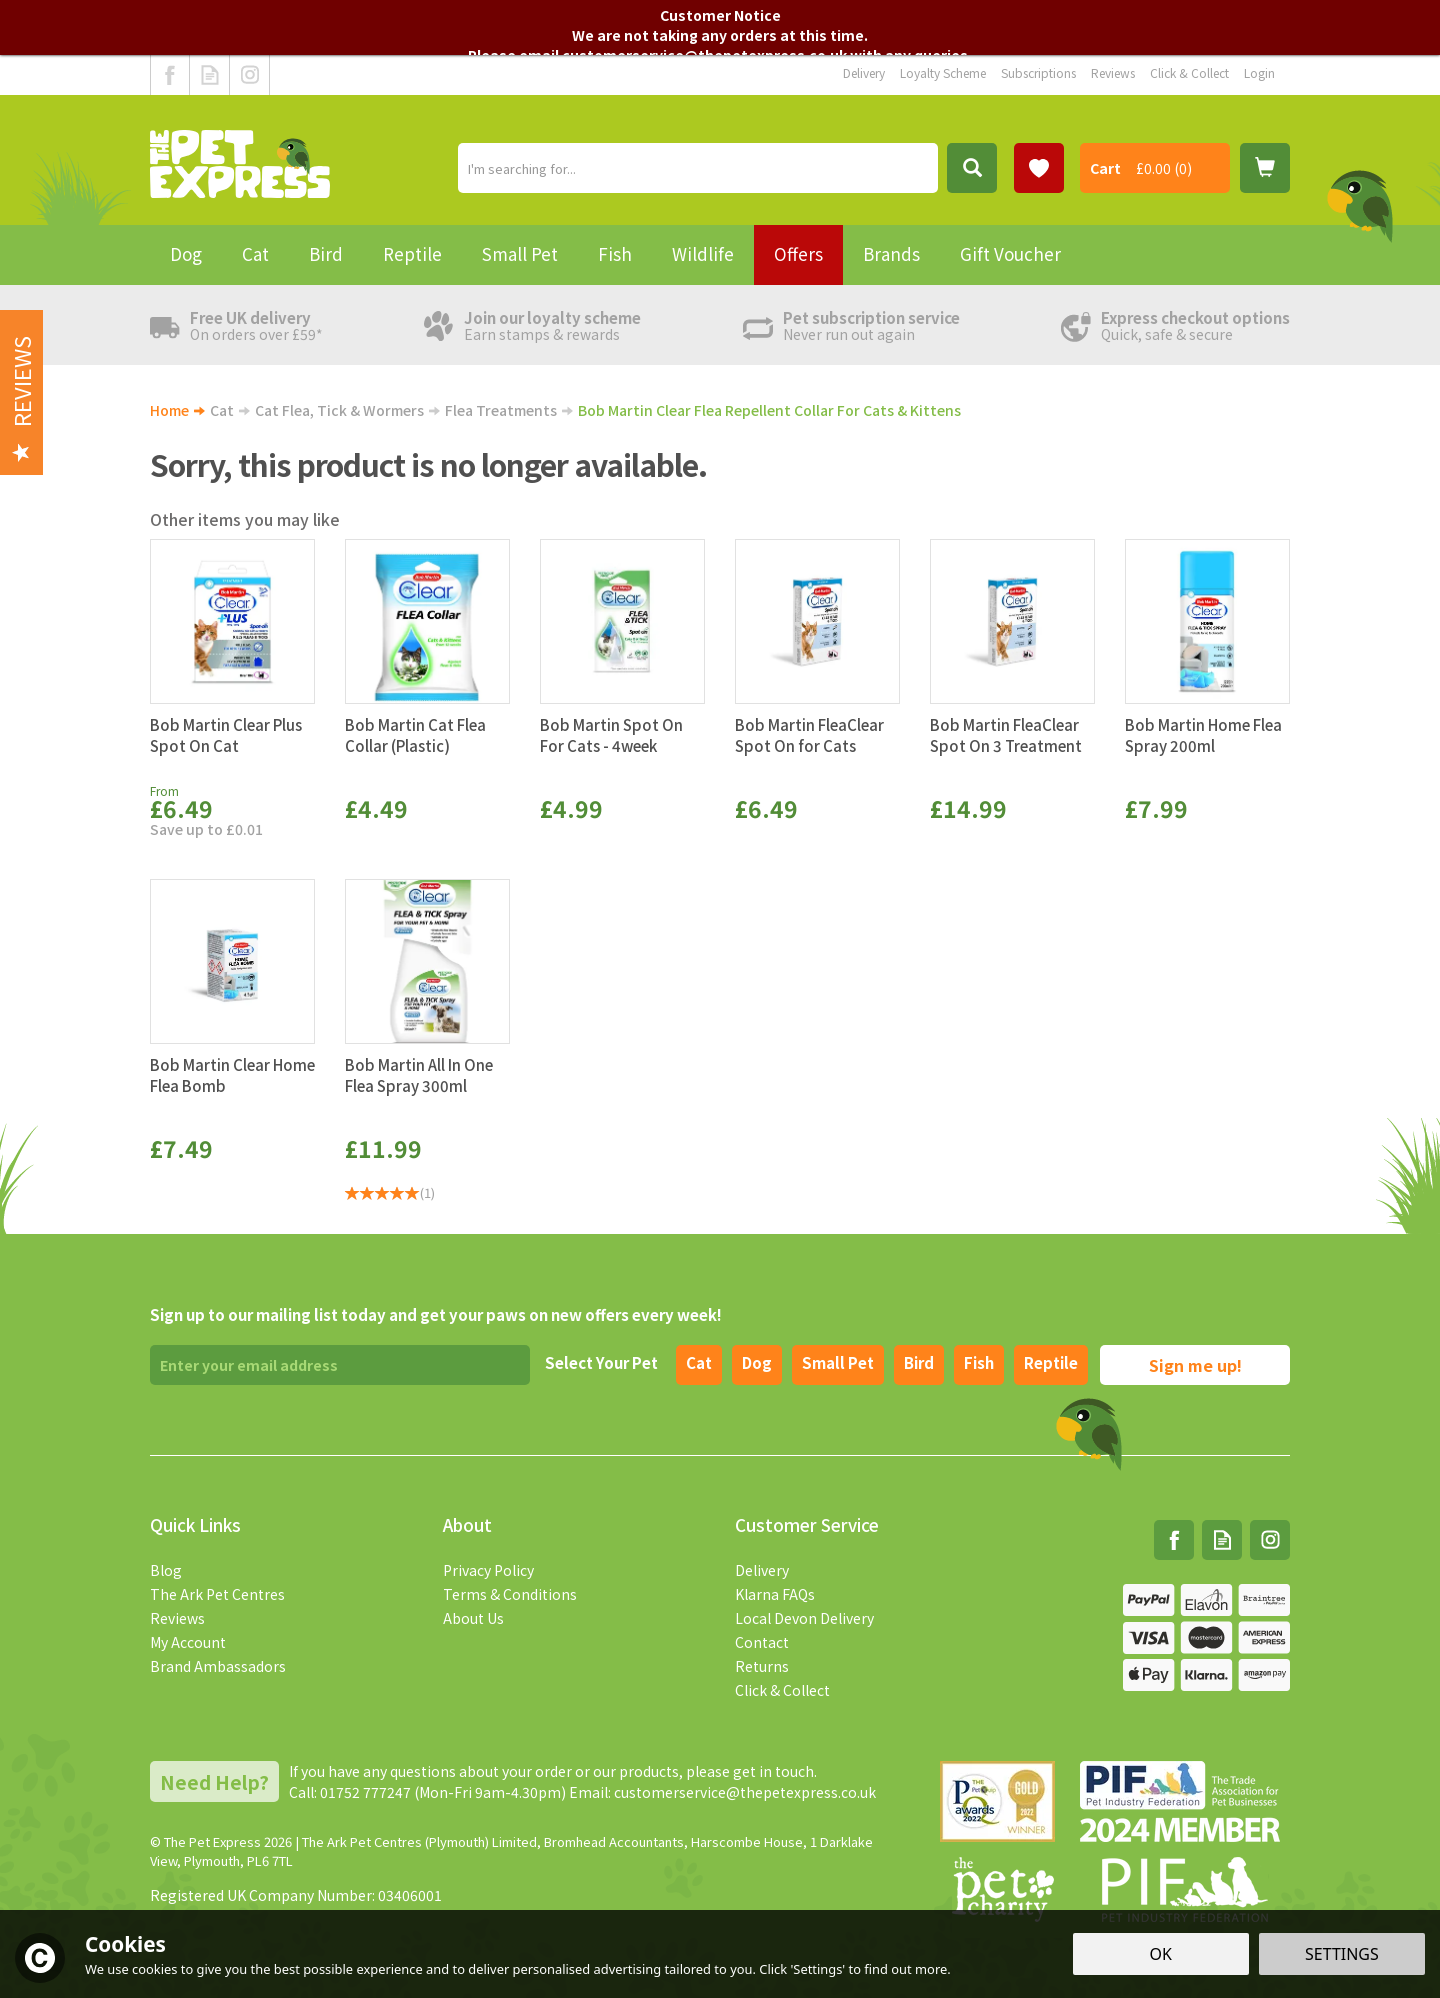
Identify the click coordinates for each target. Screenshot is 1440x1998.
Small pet (838, 1362)
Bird (919, 1362)
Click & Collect (782, 1690)
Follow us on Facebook (170, 75)
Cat (699, 1362)
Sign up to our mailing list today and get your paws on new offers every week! (436, 1314)
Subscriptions (1038, 72)
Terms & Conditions (510, 1594)
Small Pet (520, 253)
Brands (891, 253)
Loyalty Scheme (943, 72)
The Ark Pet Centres (217, 1594)
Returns (762, 1666)
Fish (979, 1362)
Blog (166, 1570)
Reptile (1051, 1362)
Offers (798, 253)
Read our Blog (209, 75)
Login (1259, 72)
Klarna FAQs (775, 1594)
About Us (473, 1618)
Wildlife (703, 253)
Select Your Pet (601, 1362)
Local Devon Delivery (804, 1618)
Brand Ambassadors (218, 1666)
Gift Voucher (1010, 253)
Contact (762, 1642)
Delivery (762, 1570)
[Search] (698, 168)
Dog (757, 1362)
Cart (1105, 168)
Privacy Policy (488, 1570)
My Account (188, 1642)
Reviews (177, 1618)
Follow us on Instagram (249, 75)
